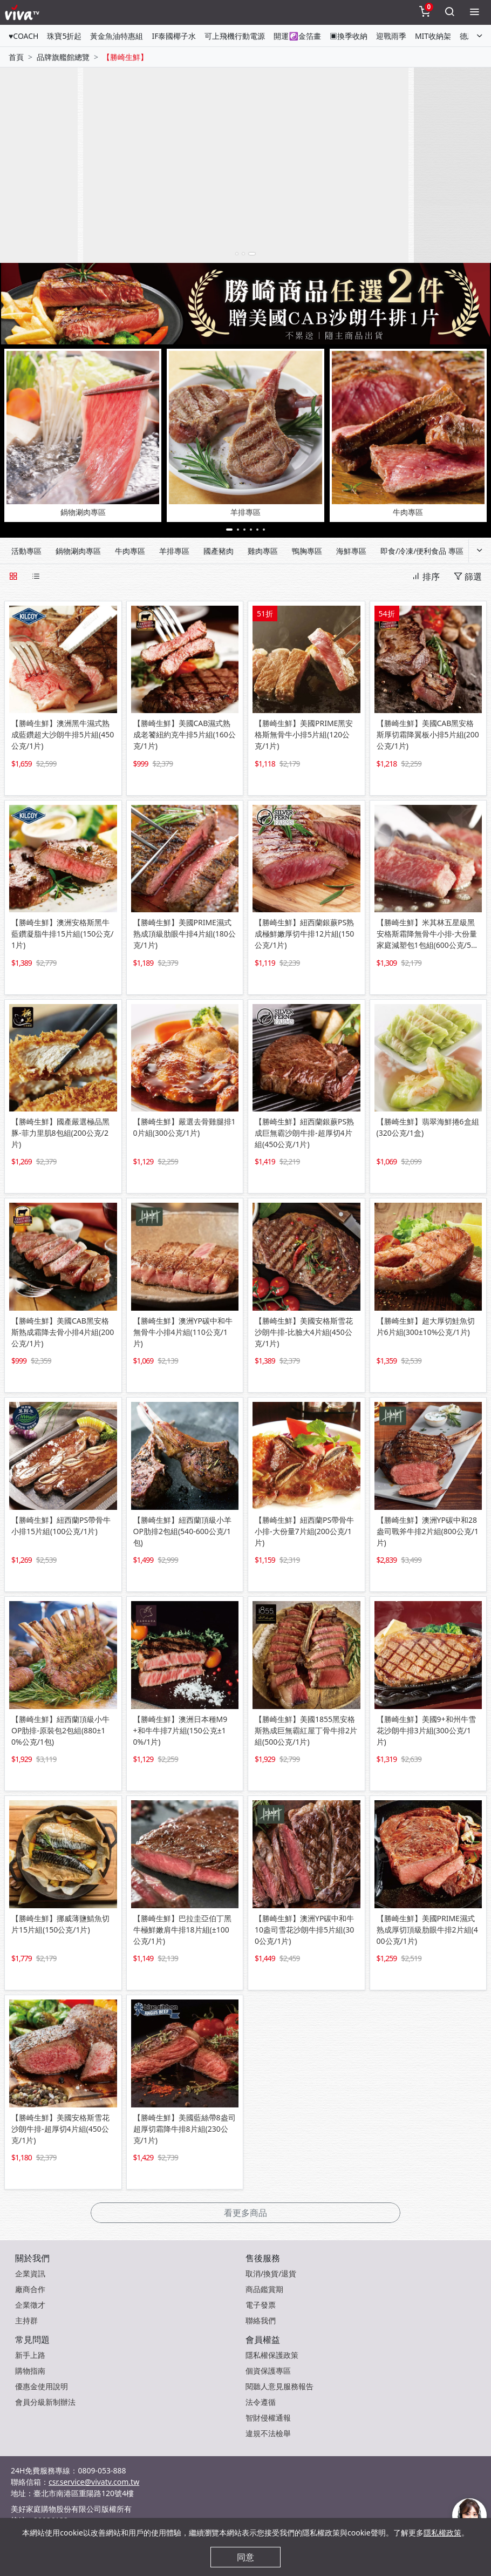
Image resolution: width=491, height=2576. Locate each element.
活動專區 (26, 551)
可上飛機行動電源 (234, 36)
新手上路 (30, 2355)
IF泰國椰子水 (174, 36)
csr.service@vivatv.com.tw (94, 2482)
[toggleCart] (424, 12)
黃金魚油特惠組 (116, 36)
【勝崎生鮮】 (125, 57)
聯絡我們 (261, 2320)
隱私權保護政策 (272, 2355)
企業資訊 (30, 2273)
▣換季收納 (348, 36)
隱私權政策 (442, 2532)
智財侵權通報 (268, 2417)
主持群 (26, 2320)
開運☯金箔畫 (297, 36)
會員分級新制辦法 (45, 2402)
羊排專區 (174, 551)
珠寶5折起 (64, 36)
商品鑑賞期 (264, 2289)
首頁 (16, 57)
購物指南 (30, 2370)
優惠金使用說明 (41, 2386)
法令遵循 (261, 2402)
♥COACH (23, 36)
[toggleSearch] (449, 12)
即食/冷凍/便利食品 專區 (421, 551)
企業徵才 (30, 2305)
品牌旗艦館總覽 (63, 57)
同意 (245, 2557)
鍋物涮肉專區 (78, 551)
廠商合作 (30, 2289)
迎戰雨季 (391, 36)
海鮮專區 (351, 551)
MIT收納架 (433, 36)
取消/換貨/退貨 (271, 2273)
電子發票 (261, 2305)
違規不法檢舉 (268, 2433)
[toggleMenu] (474, 12)
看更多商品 (245, 2213)
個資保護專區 (268, 2370)
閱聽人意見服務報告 (279, 2386)
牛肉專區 (130, 551)
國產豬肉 (218, 551)
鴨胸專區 (307, 551)
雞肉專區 (263, 551)
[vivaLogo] (23, 12)
